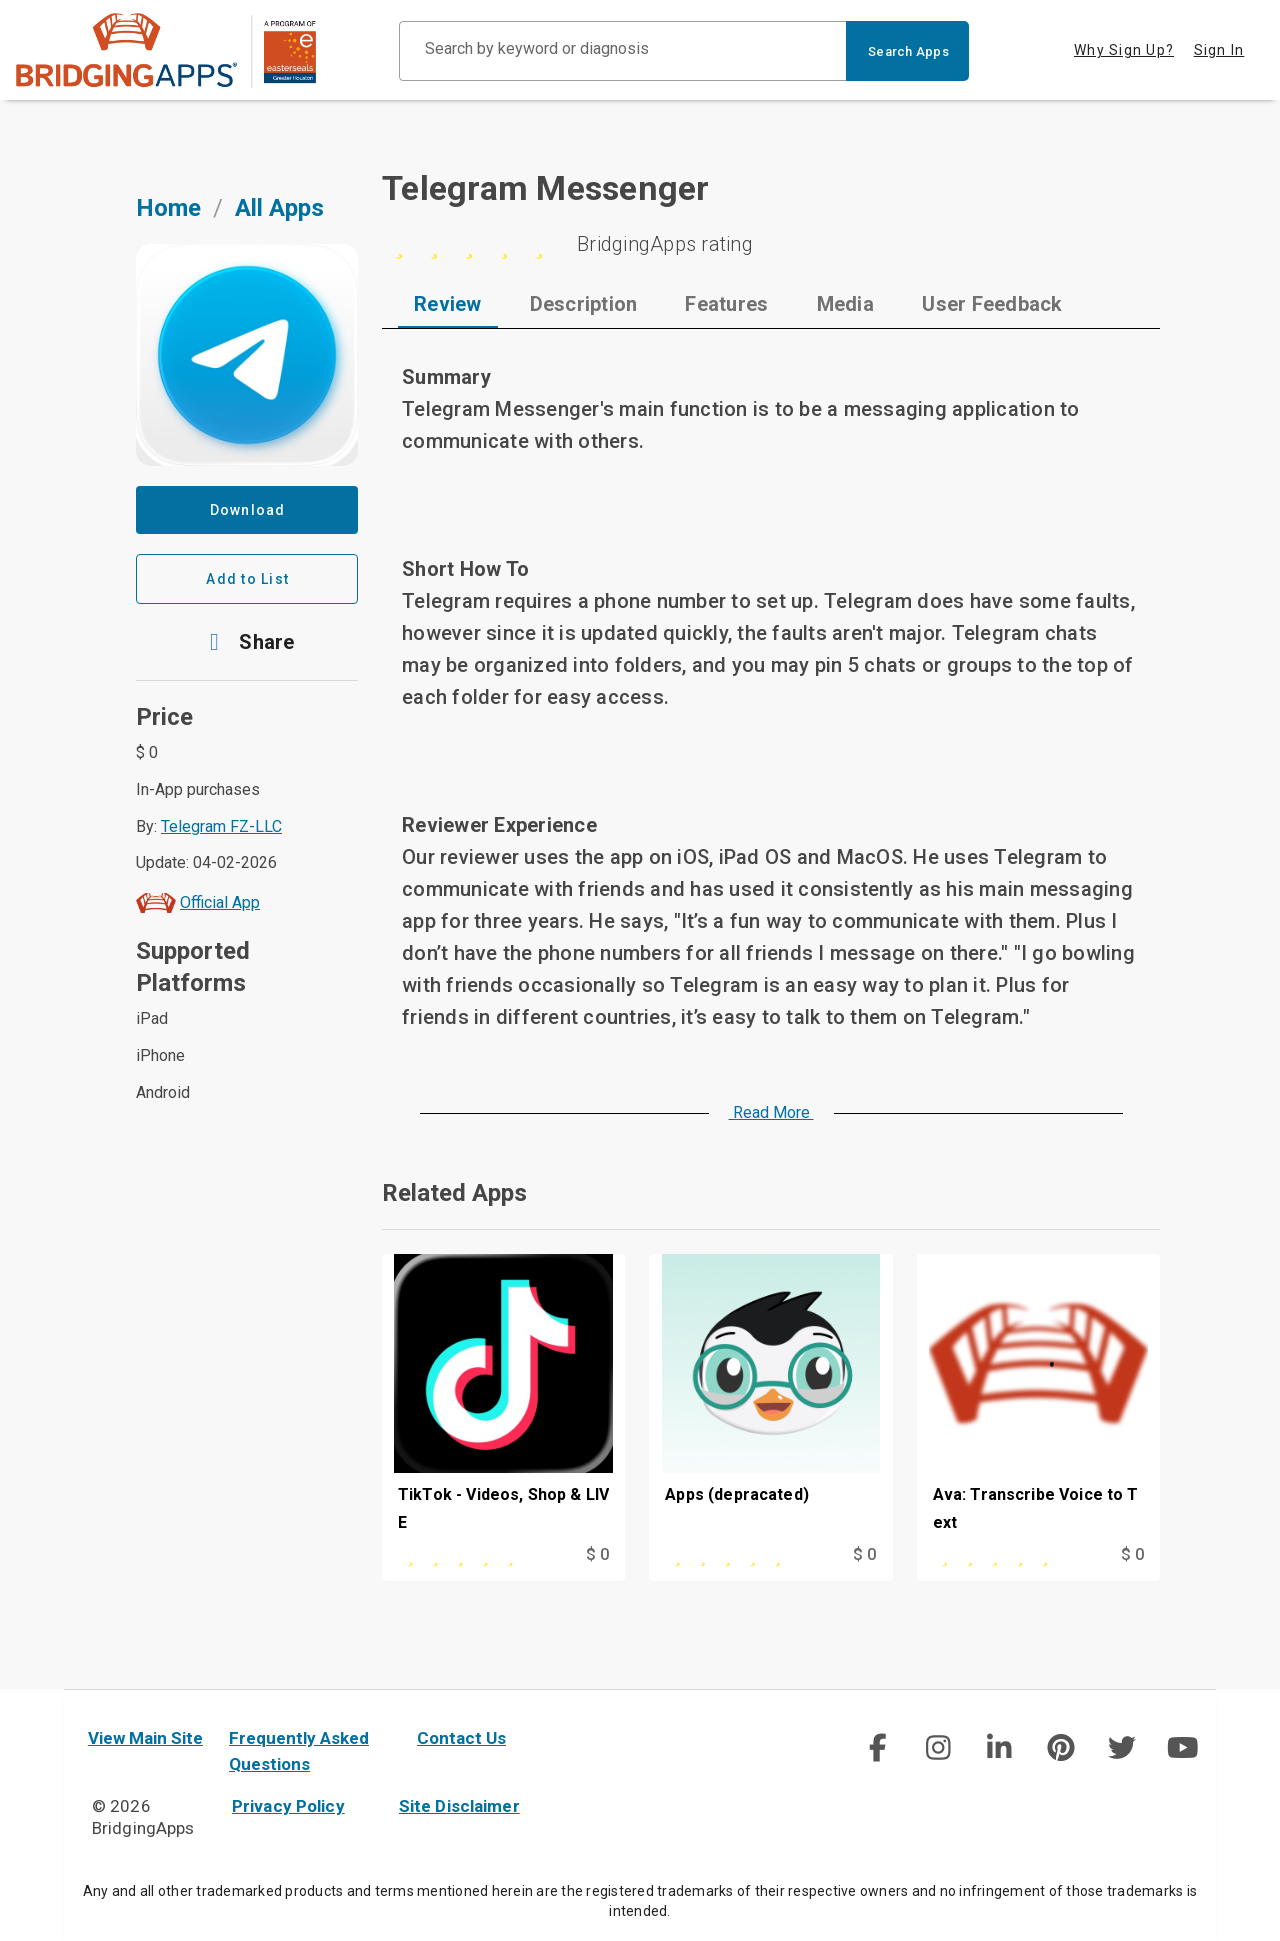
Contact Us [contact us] (461, 1738)
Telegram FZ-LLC (221, 826)
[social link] (876, 1748)
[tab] (448, 304)
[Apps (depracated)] (770, 1397)
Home (168, 208)
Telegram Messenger (546, 188)
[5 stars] (771, 244)
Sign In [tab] (1219, 50)
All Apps (279, 208)
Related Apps (454, 1193)
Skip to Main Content (0, 0)
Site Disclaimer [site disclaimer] (459, 1806)
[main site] (166, 50)
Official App (220, 902)
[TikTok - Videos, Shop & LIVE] (503, 1397)
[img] (877, 1748)
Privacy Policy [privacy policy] (288, 1806)
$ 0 (597, 1554)
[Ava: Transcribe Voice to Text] (1038, 1397)
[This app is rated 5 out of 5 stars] (468, 1555)
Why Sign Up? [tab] (1124, 50)
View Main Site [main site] (145, 1738)
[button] (247, 642)
